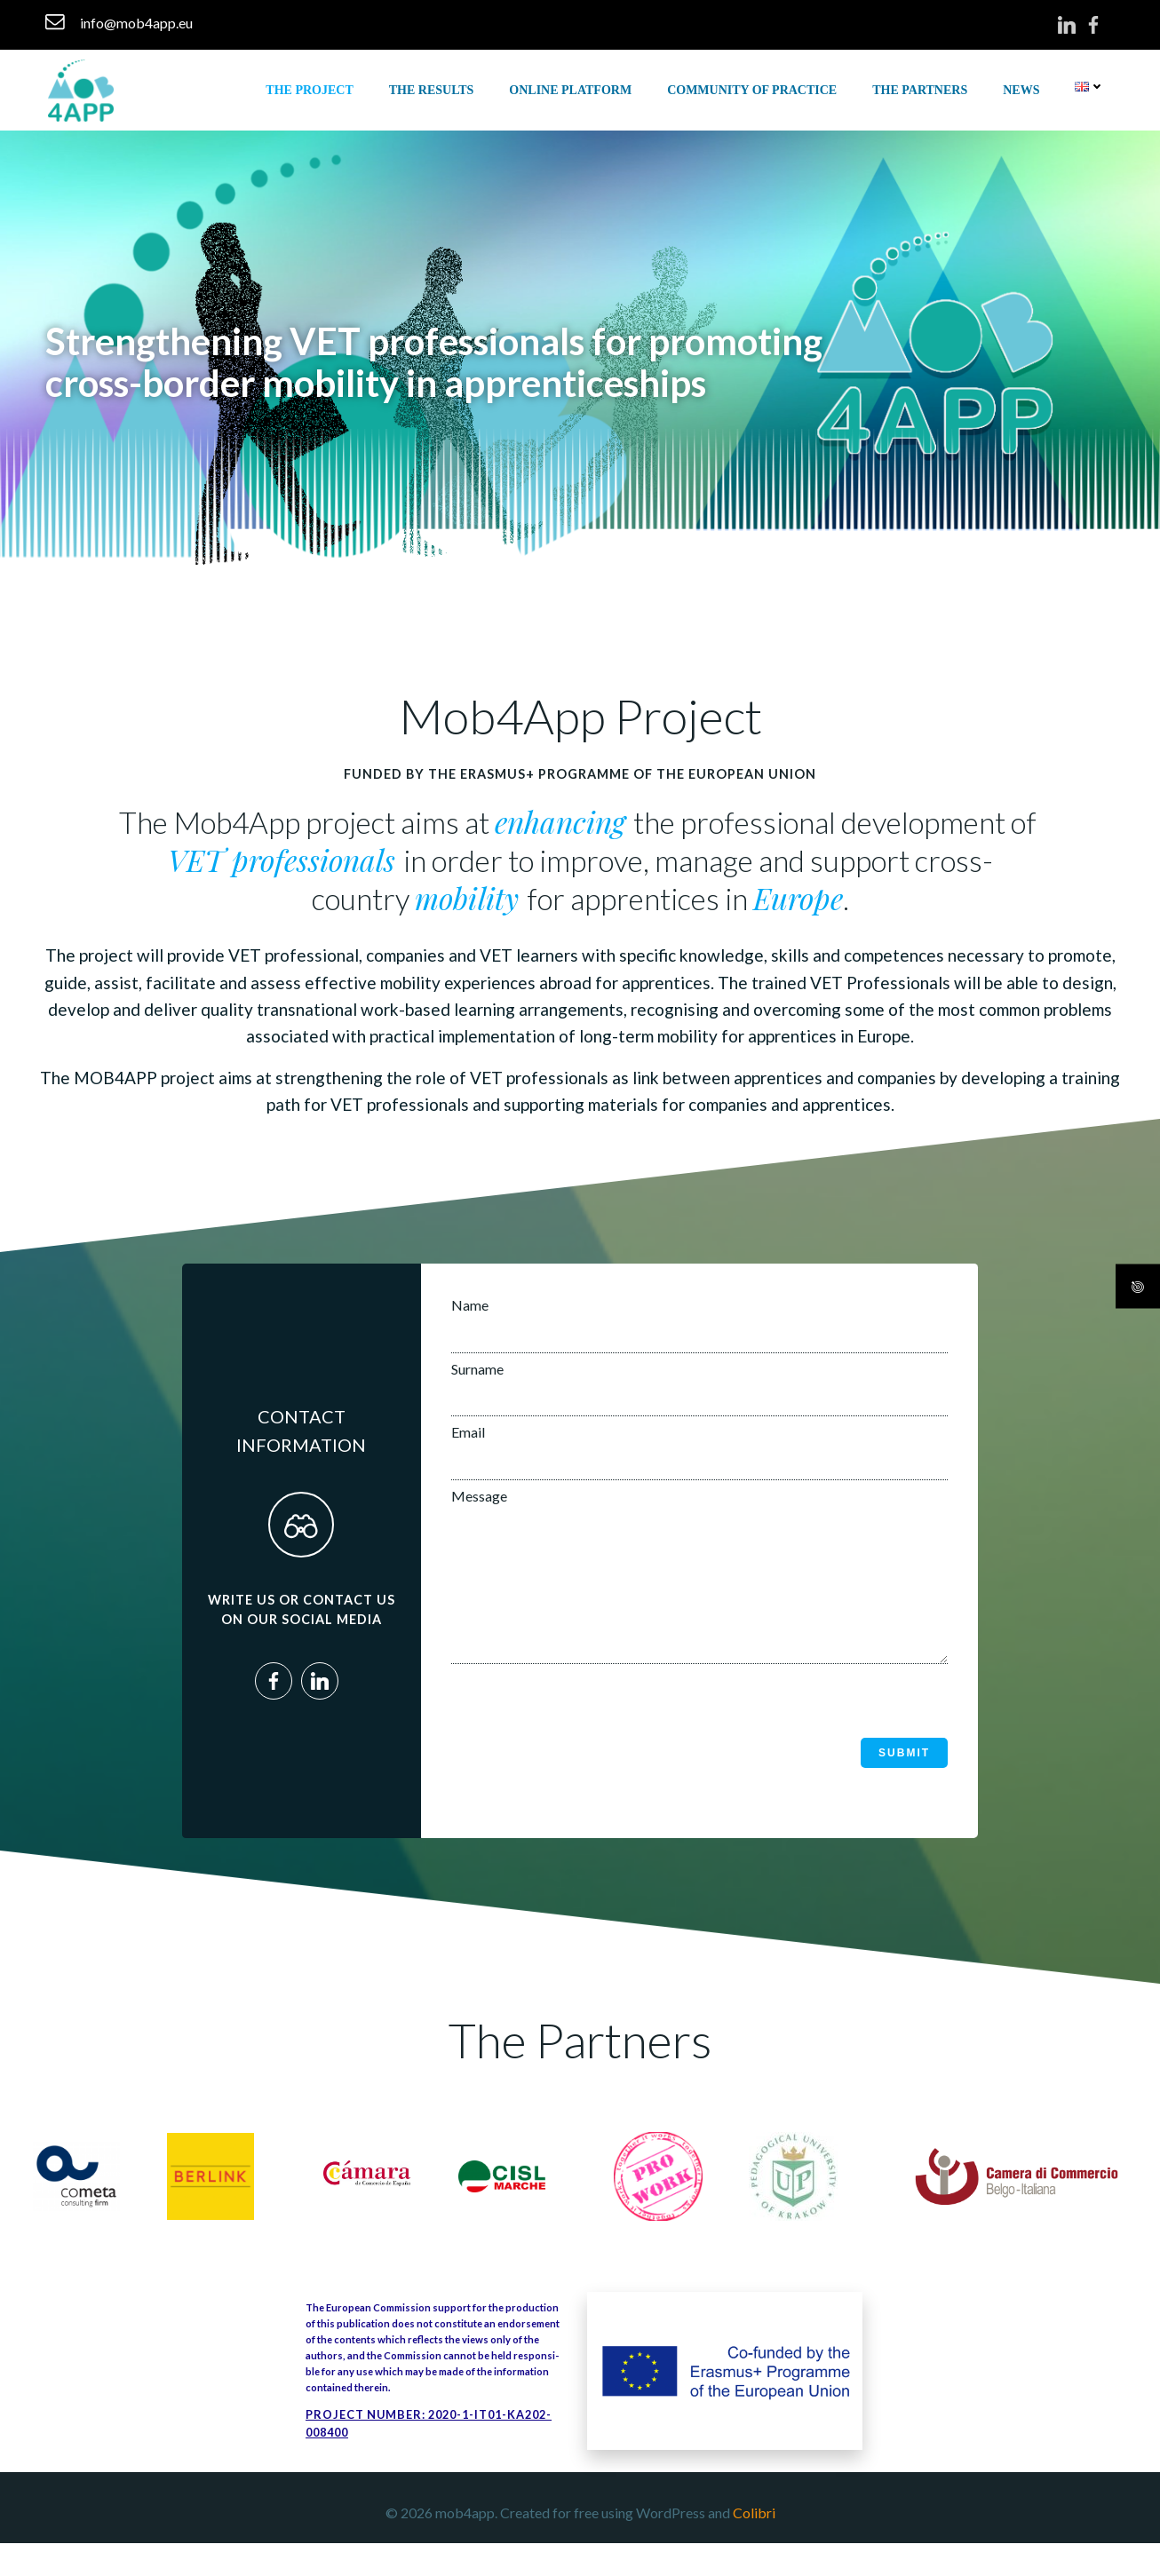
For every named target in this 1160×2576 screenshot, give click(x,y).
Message (699, 1598)
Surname (699, 1397)
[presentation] (587, 1738)
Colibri (754, 2546)
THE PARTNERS (924, 88)
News (1025, 88)
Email (699, 1461)
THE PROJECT (313, 88)
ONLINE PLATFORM (574, 88)
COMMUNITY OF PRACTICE (756, 88)
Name (699, 1334)
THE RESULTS (435, 88)
